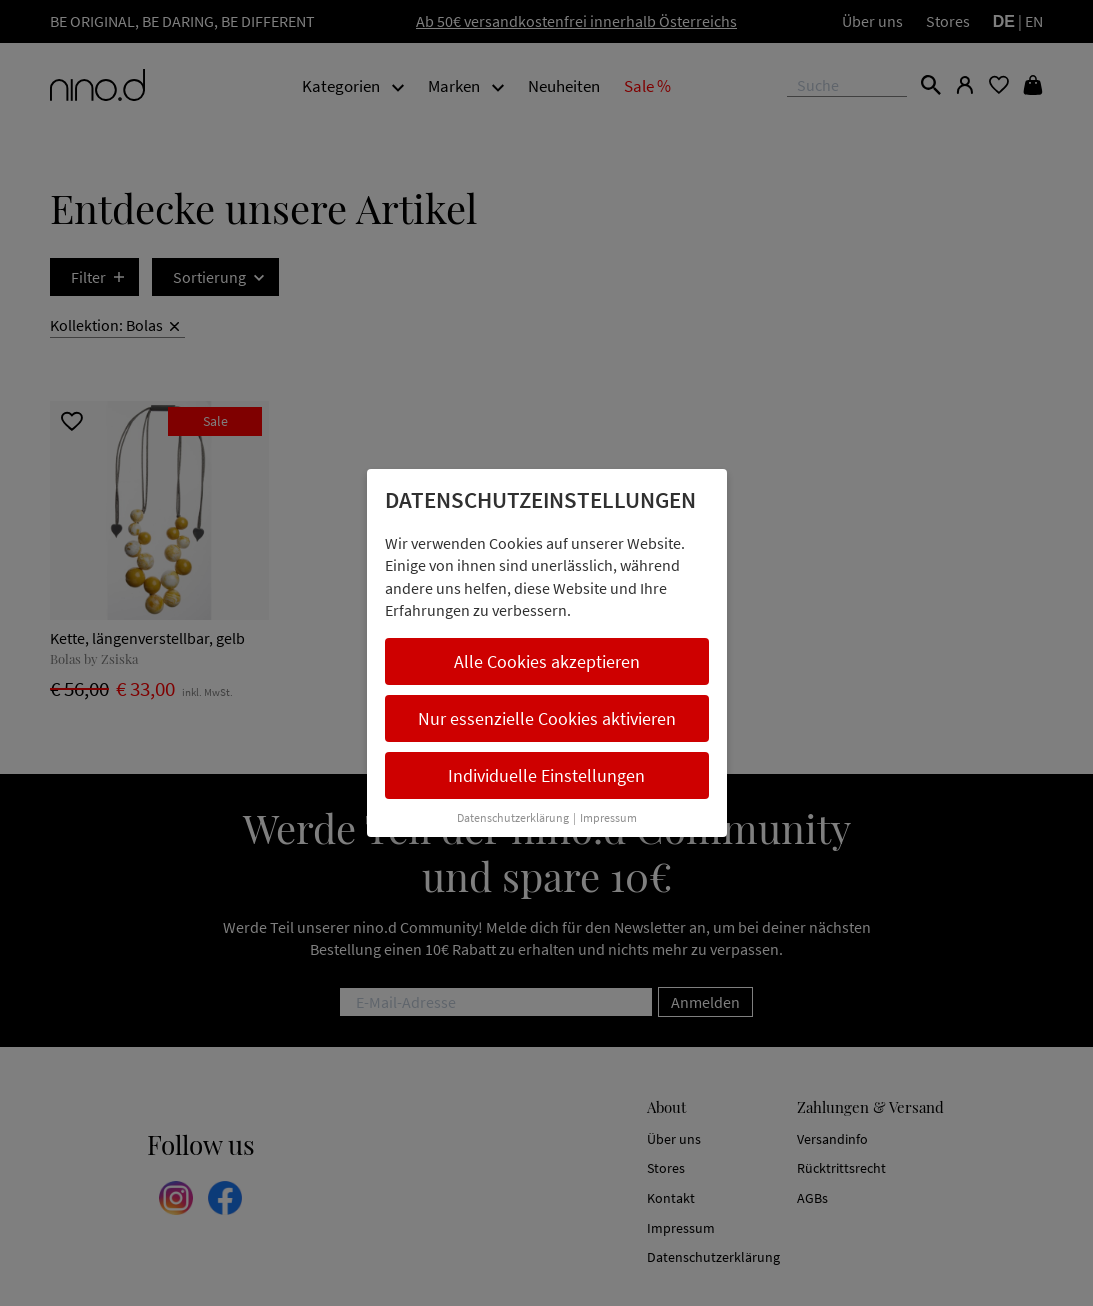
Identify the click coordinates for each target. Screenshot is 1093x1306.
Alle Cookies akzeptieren (547, 661)
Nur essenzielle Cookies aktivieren (547, 718)
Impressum (608, 817)
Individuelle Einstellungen (546, 775)
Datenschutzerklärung (513, 817)
